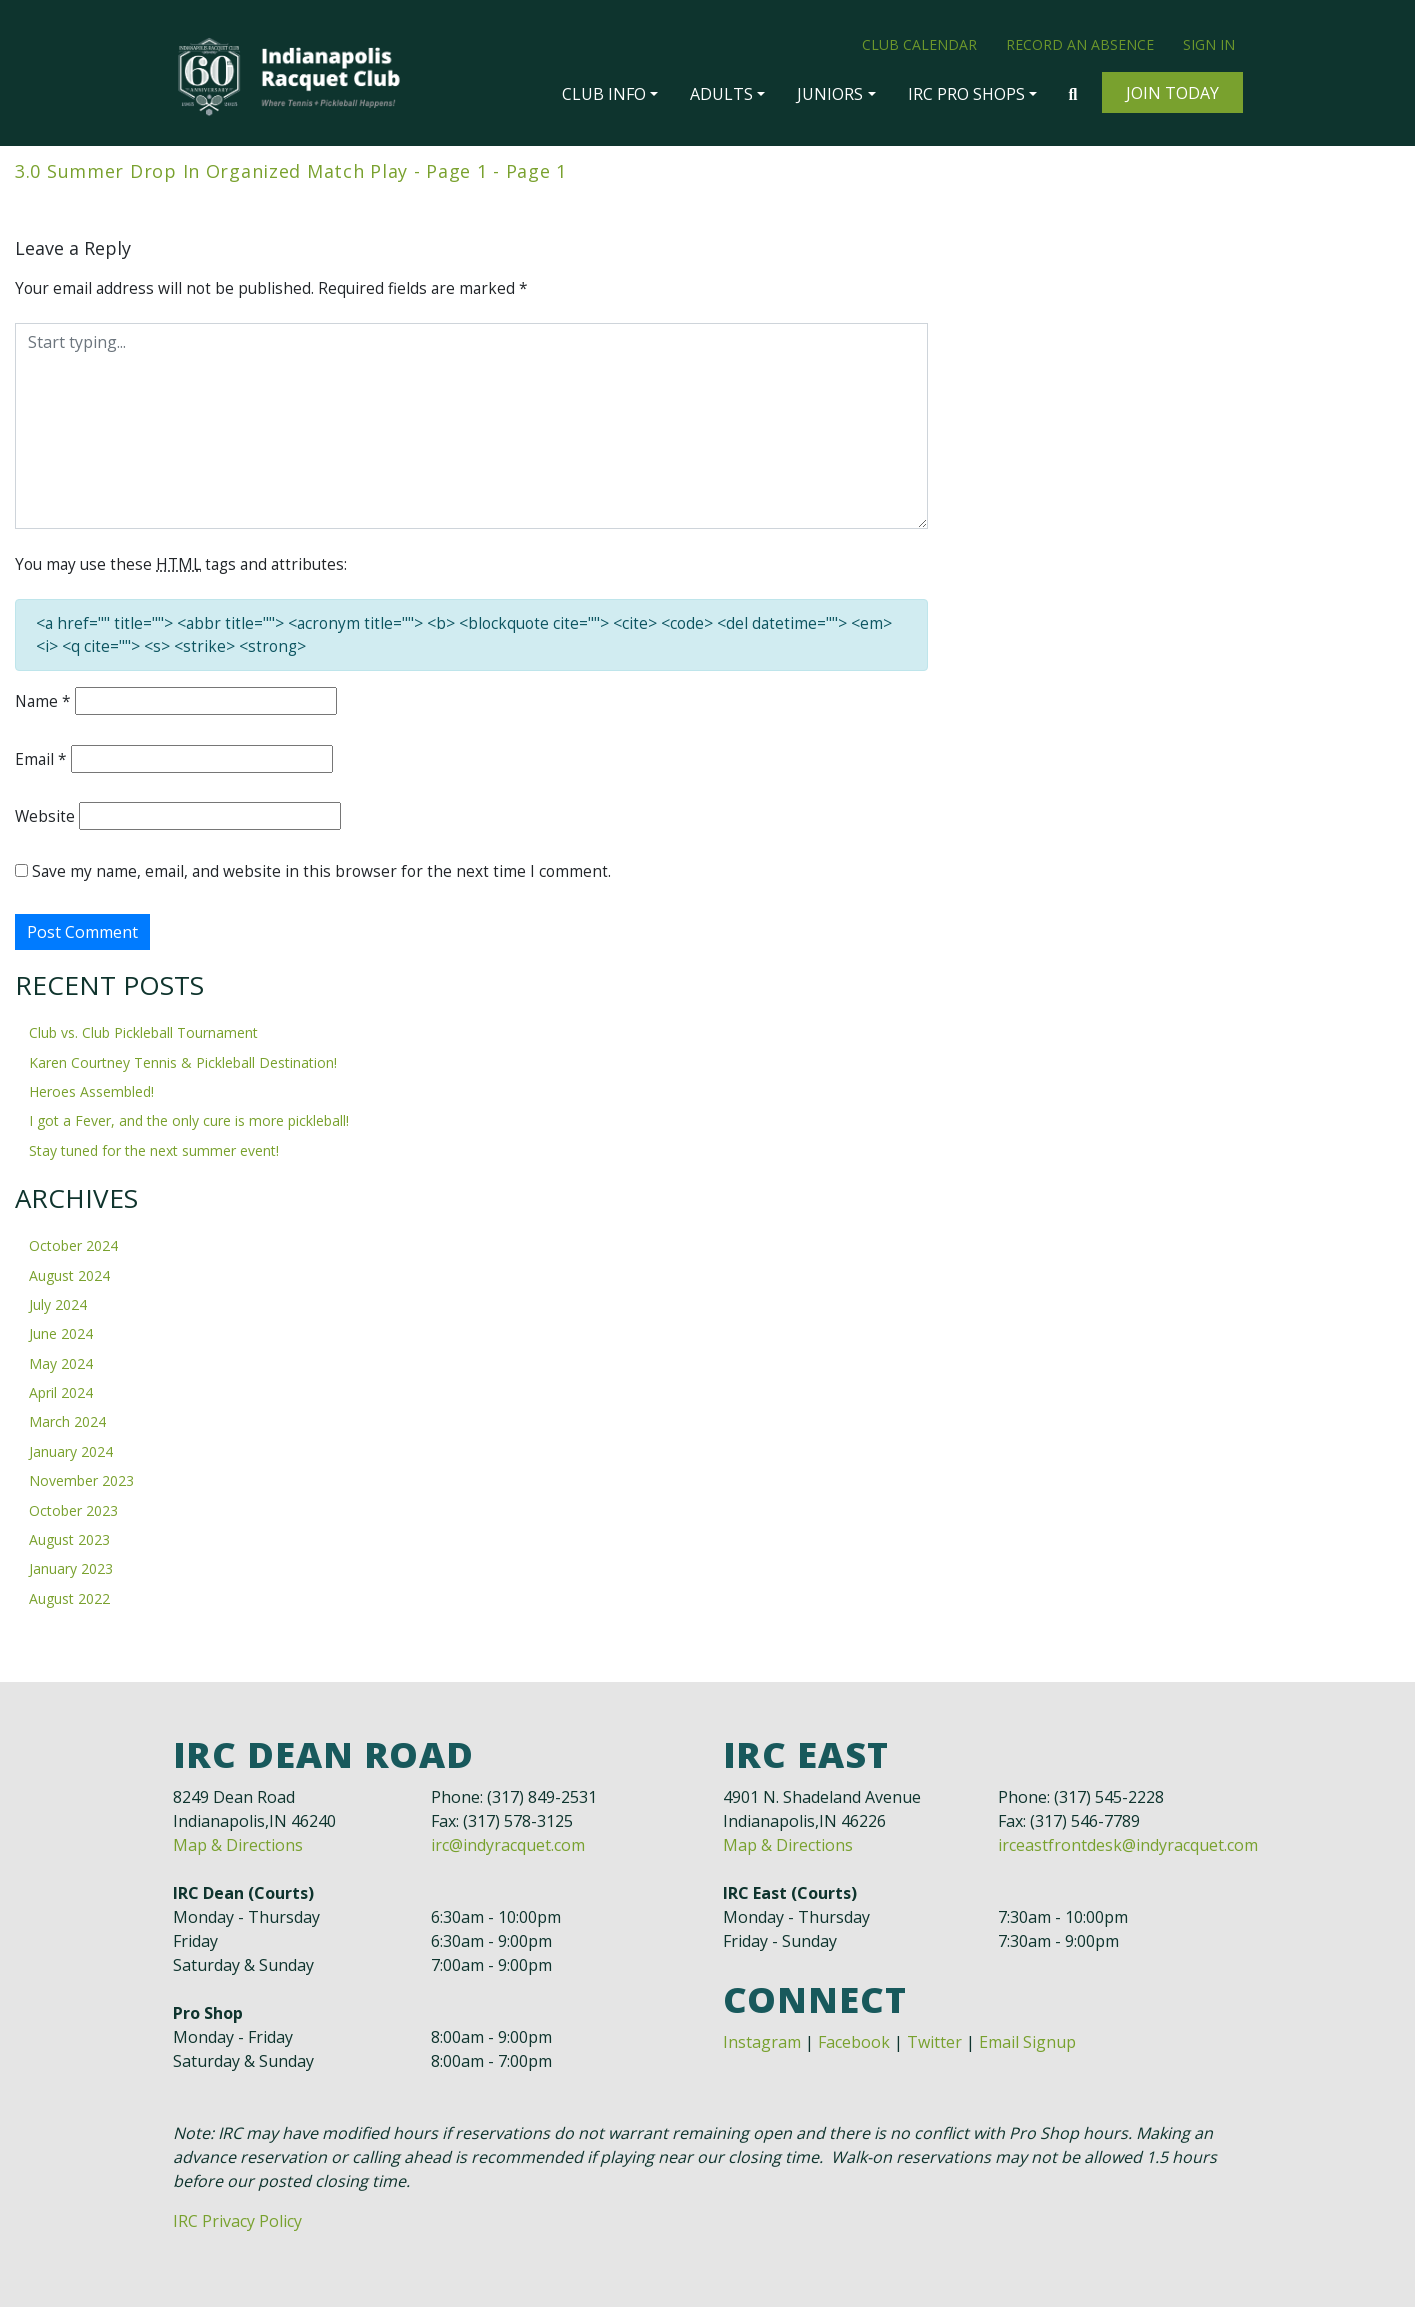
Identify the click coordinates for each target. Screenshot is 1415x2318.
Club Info (604, 94)
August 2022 (69, 1608)
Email (41, 766)
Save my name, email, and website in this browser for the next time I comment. (325, 880)
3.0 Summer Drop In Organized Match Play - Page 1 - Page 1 (291, 172)
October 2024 (73, 1256)
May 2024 (61, 1373)
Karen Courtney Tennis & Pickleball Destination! (183, 1072)
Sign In (1209, 44)
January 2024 (71, 1461)
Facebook (854, 2053)
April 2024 (61, 1403)
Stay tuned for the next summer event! (154, 1160)
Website (45, 824)
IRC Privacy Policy (237, 2232)
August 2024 (69, 1285)
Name (44, 708)
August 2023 (69, 1550)
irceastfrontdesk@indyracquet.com (1128, 1856)
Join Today (1172, 93)
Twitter (934, 2053)
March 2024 (67, 1432)
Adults (721, 94)
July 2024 (58, 1315)
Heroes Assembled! (91, 1102)
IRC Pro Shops (966, 94)
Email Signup (1027, 2053)
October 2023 (73, 1520)
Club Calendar (919, 44)
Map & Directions (238, 1856)
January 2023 (71, 1579)
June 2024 (61, 1344)
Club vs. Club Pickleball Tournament (143, 1043)
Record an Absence (1080, 44)
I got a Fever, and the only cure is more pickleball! (189, 1131)
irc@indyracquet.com (508, 1856)
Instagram (762, 2053)
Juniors (830, 94)
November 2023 (81, 1491)
